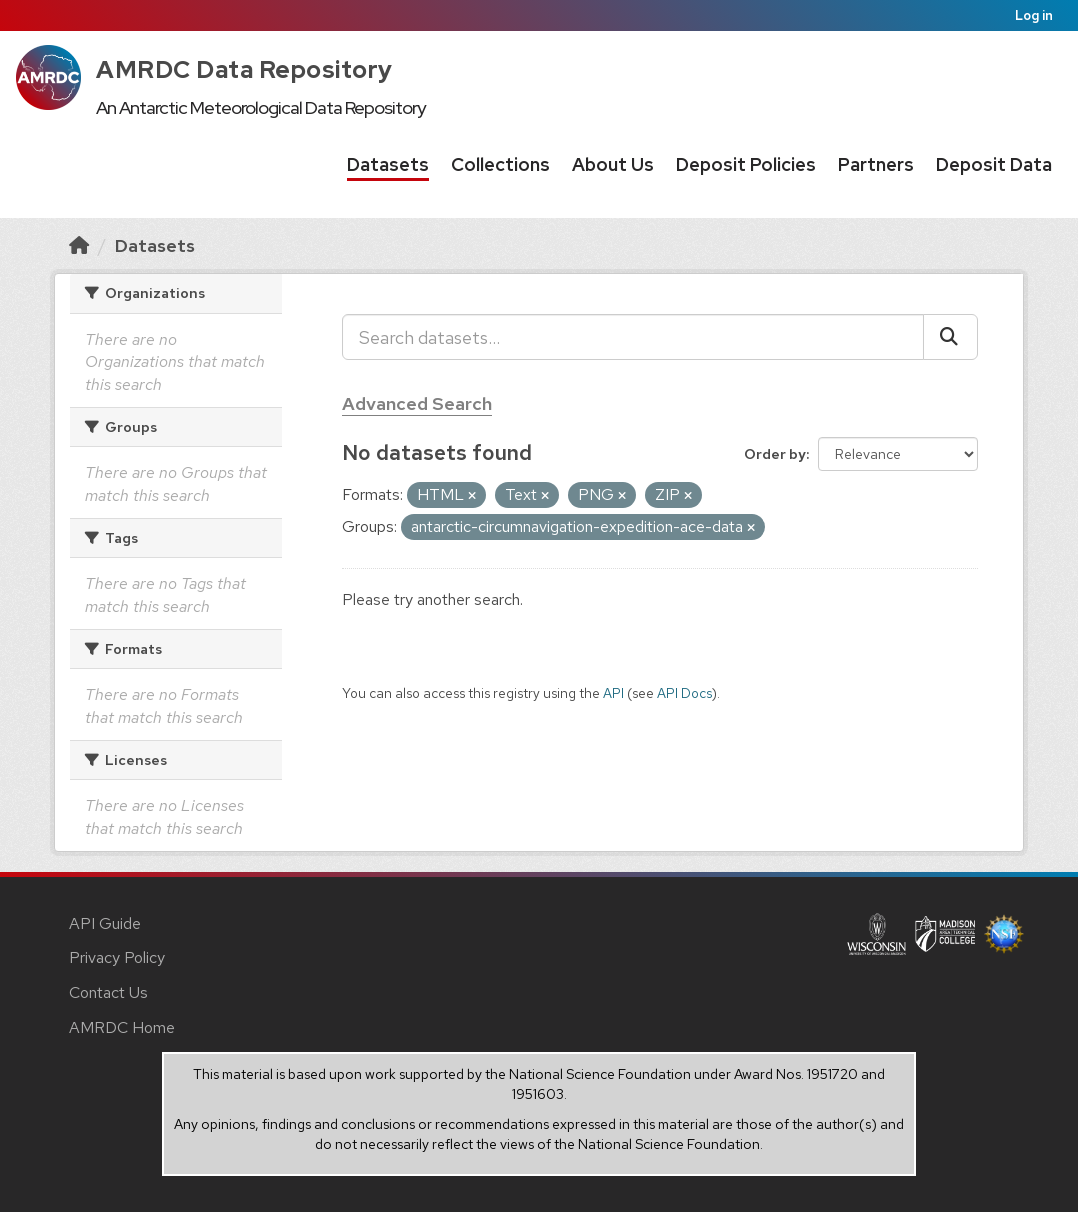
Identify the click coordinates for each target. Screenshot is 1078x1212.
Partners (876, 164)
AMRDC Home (122, 1027)
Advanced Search (417, 403)
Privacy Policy (117, 957)
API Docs (684, 693)
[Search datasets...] (633, 337)
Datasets (388, 164)
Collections (500, 164)
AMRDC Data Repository (244, 69)
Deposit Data (994, 164)
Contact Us (108, 992)
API (613, 693)
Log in (1034, 15)
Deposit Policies (746, 164)
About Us (613, 164)
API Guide (105, 923)
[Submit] (950, 337)
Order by (775, 454)
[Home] (79, 245)
